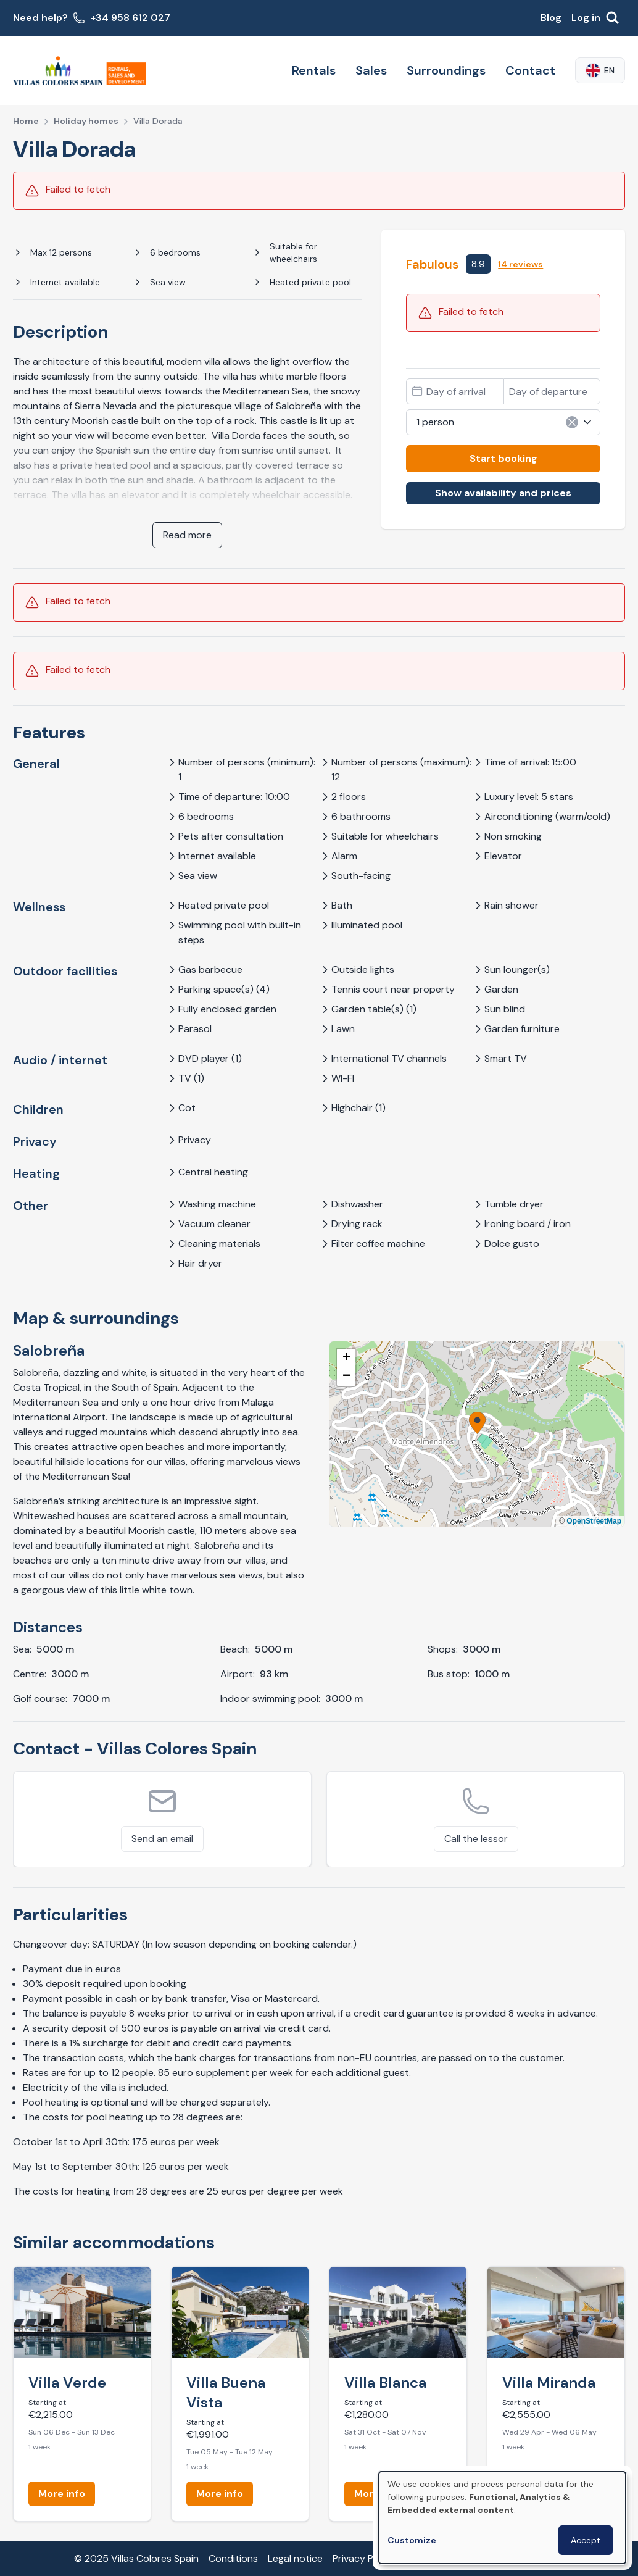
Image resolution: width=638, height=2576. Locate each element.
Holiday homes (86, 121)
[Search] (612, 18)
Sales (371, 70)
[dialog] (502, 2518)
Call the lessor (476, 1838)
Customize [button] (411, 2540)
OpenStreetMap (593, 1521)
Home (26, 121)
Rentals (314, 70)
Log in (585, 17)
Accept (585, 2540)
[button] (477, 1423)
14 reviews (520, 264)
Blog (551, 17)
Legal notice (295, 2558)
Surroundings (446, 70)
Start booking (503, 458)
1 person (505, 421)
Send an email (162, 1838)
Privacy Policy (363, 2558)
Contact (530, 70)
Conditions (233, 2558)
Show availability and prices (503, 492)
